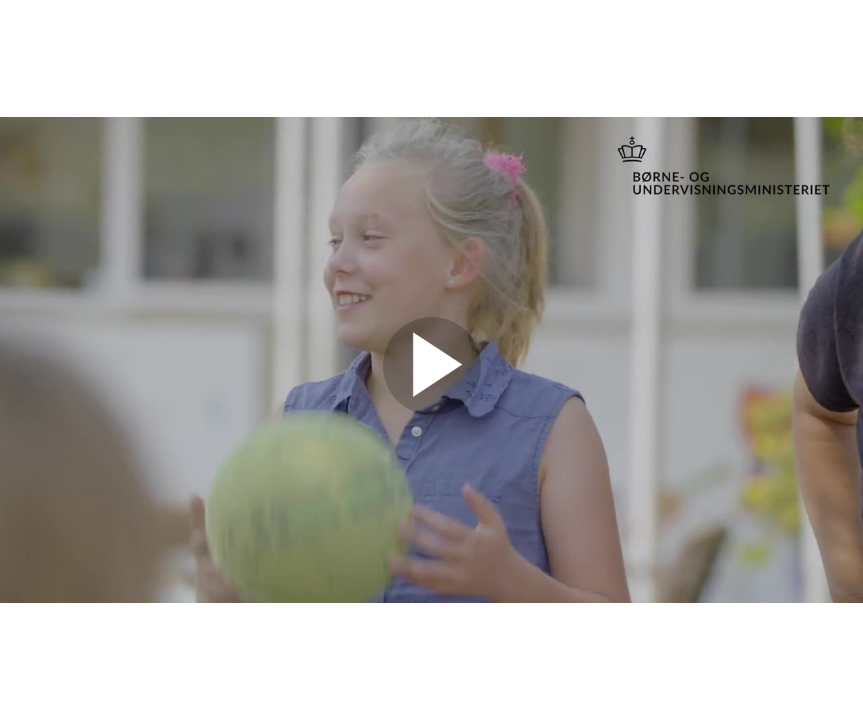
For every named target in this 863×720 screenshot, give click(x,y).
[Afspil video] (432, 410)
